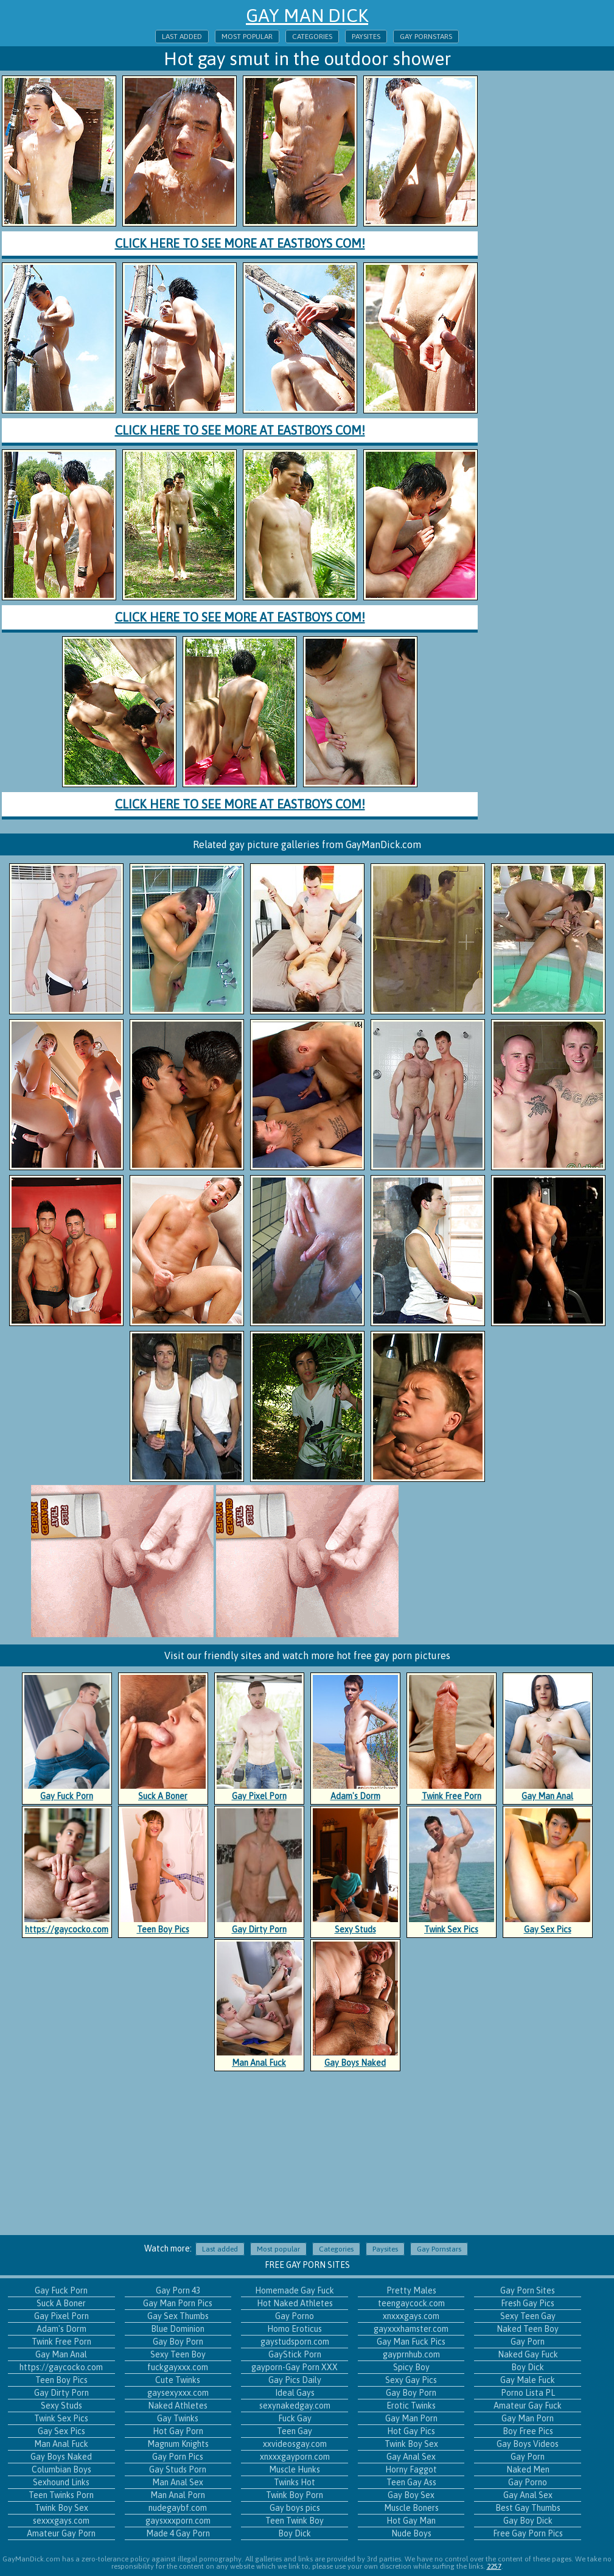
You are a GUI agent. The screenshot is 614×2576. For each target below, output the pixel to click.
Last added (182, 36)
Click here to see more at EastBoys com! (240, 243)
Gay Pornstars (426, 36)
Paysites (366, 36)
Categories (312, 36)
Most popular (247, 36)
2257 (494, 2566)
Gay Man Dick (307, 15)
